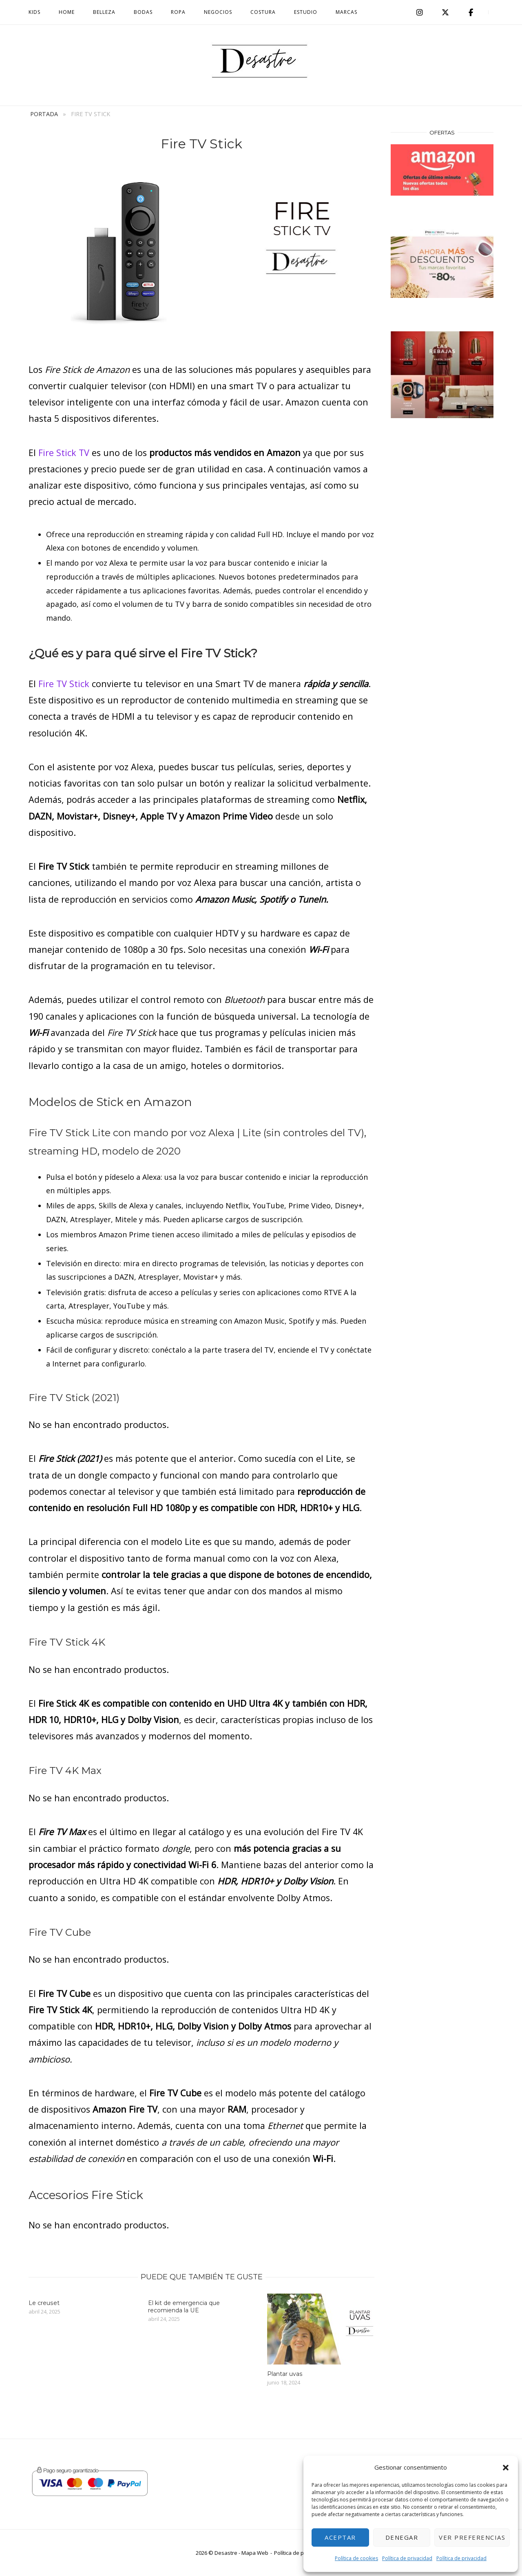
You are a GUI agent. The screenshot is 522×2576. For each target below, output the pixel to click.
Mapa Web (254, 2552)
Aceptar (340, 2537)
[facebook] (471, 12)
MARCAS (346, 12)
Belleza (104, 12)
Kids (34, 12)
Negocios (218, 12)
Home (67, 12)
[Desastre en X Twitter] (445, 12)
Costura (263, 12)
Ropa (178, 12)
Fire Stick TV (63, 452)
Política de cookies (356, 2558)
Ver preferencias (472, 2537)
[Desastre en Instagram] (420, 12)
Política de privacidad (407, 2558)
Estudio (305, 12)
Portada (44, 114)
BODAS (143, 12)
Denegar (401, 2537)
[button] (506, 2468)
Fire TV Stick (63, 684)
